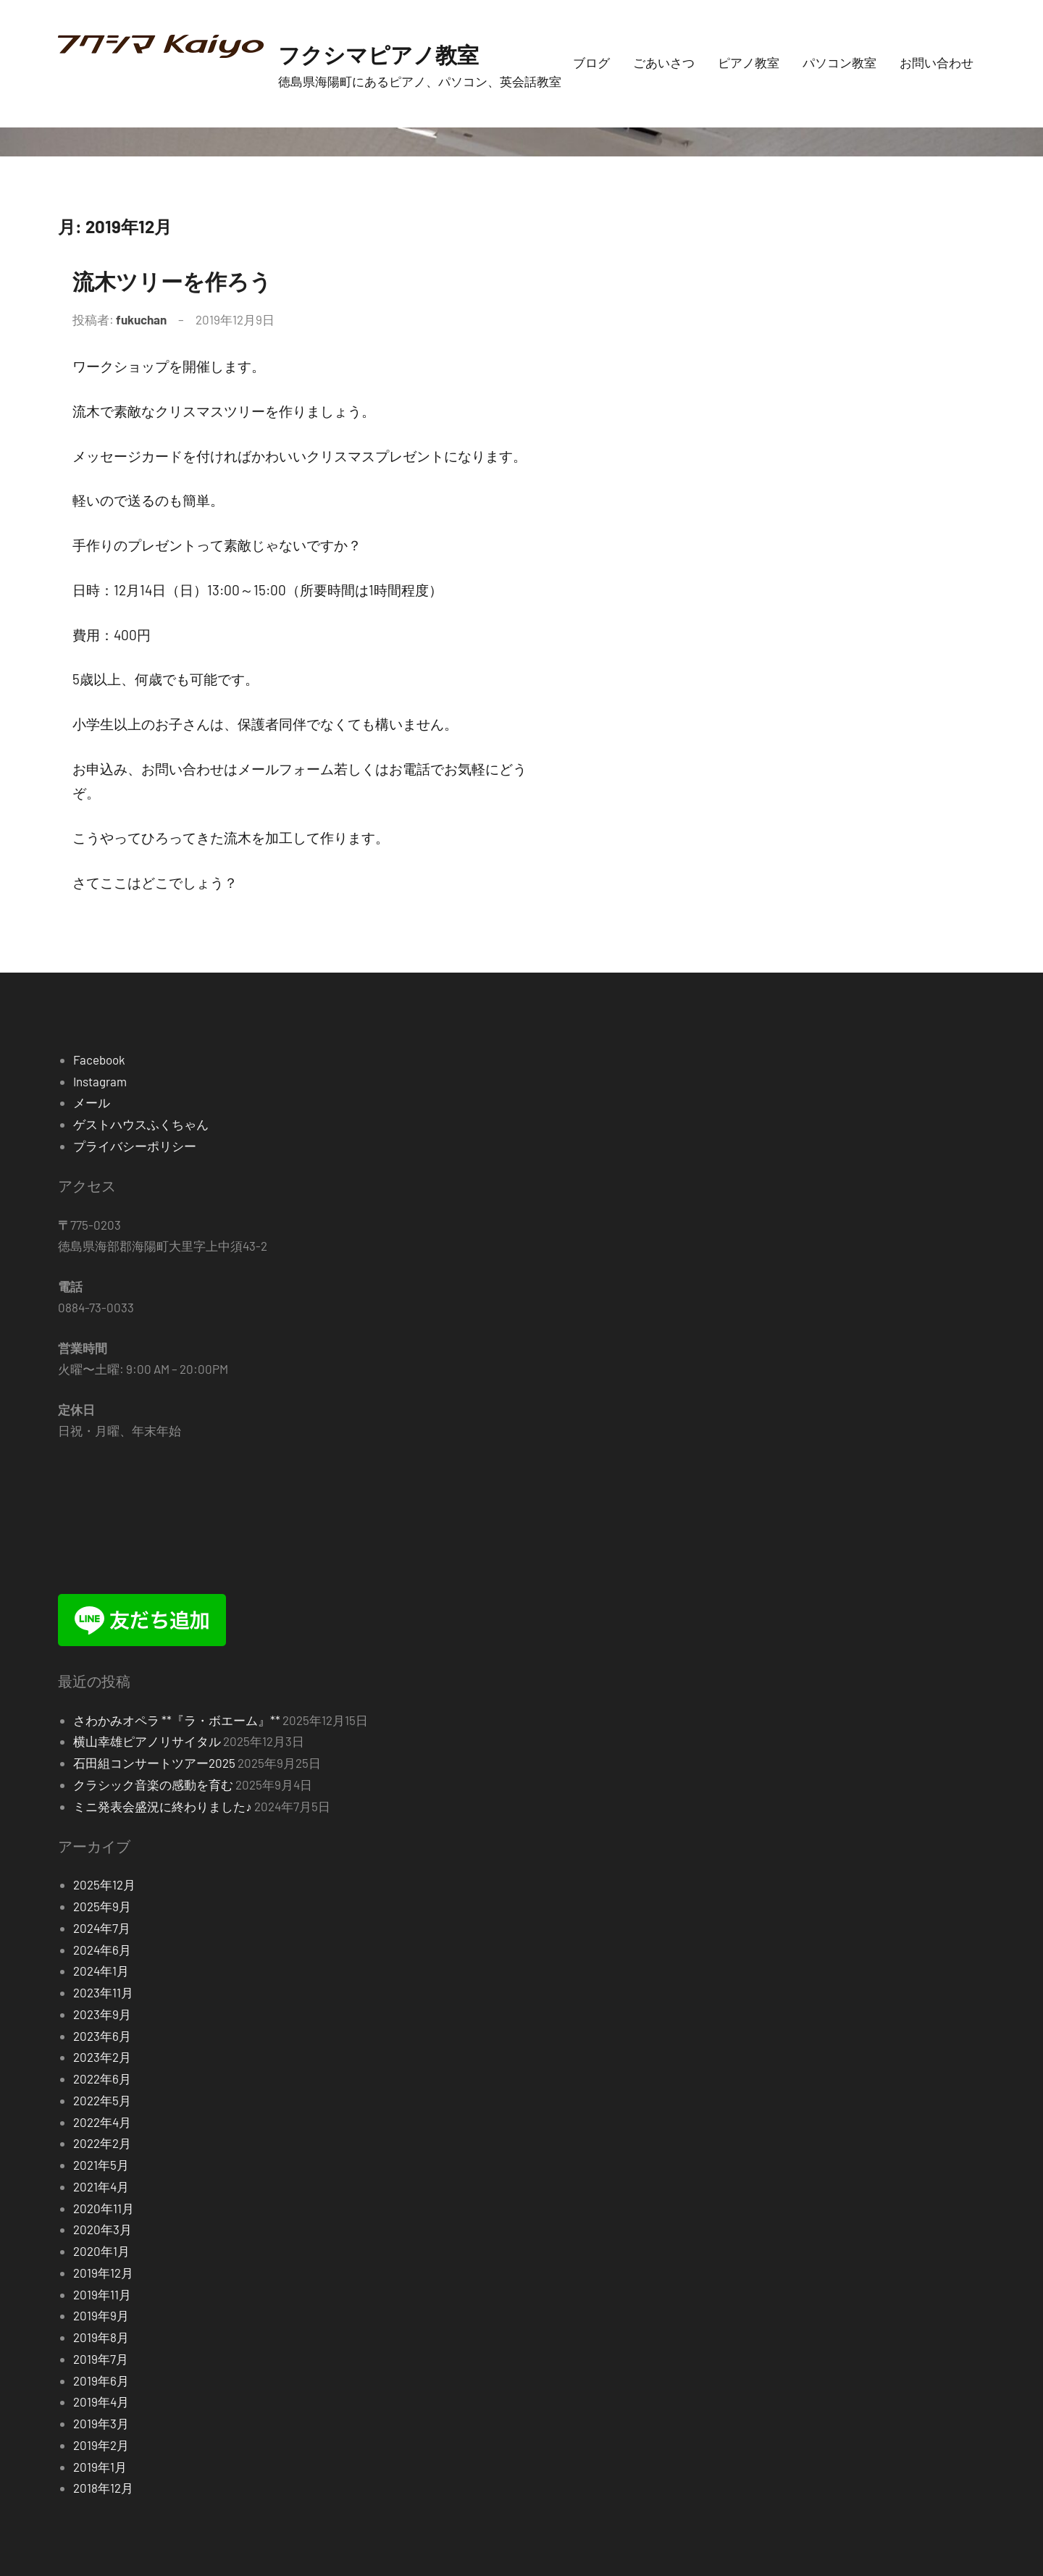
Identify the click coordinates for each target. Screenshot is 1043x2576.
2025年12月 (104, 1884)
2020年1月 (101, 2251)
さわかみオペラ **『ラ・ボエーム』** (176, 1720)
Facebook (99, 1059)
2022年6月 (102, 2078)
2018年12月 (103, 2487)
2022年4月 (102, 2122)
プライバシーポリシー (134, 1145)
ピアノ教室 (748, 62)
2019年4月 (101, 2401)
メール (91, 1102)
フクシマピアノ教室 (398, 52)
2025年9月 (102, 1906)
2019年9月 (101, 2315)
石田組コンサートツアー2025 (154, 1762)
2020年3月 (102, 2229)
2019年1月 (100, 2466)
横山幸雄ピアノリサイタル (147, 1741)
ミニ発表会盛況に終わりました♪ (162, 1806)
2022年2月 (102, 2143)
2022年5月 (102, 2100)
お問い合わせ (936, 62)
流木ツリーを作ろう (191, 279)
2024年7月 (101, 1928)
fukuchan (141, 319)
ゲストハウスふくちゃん (141, 1124)
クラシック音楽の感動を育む (153, 1784)
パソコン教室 (839, 62)
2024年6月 (102, 1949)
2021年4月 (101, 2186)
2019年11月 (102, 2294)
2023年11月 (103, 1992)
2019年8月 (101, 2337)
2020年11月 (103, 2208)
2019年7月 (100, 2358)
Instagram (100, 1081)
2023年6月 (102, 2036)
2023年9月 (102, 2014)
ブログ (591, 62)
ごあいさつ (664, 62)
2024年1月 (101, 1970)
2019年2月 (101, 2445)
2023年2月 (102, 2057)
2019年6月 (101, 2380)
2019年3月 (101, 2423)
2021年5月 (101, 2164)
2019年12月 (103, 2272)
